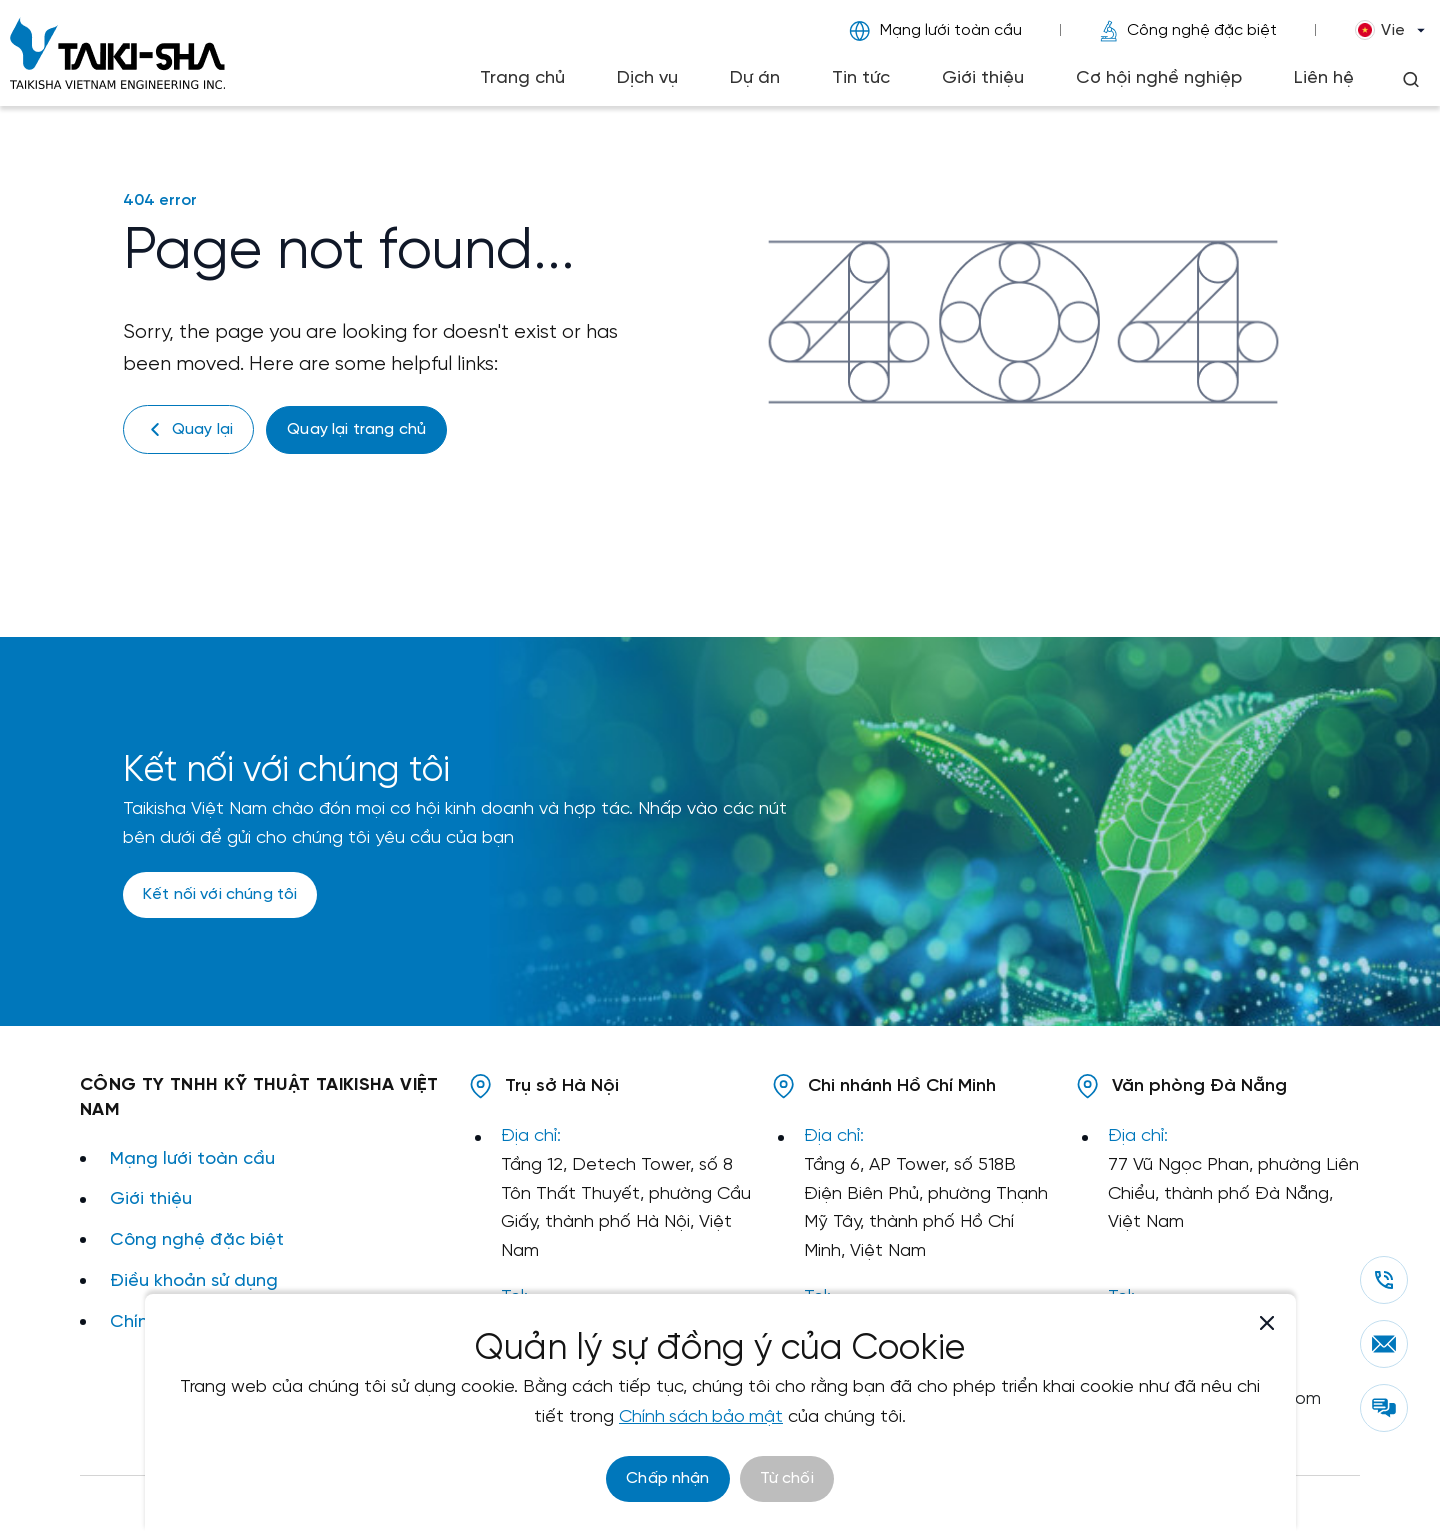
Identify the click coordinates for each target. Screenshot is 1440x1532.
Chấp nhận (667, 1478)
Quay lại (188, 429)
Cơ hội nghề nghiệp (1159, 78)
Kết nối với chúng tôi (220, 894)
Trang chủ (522, 78)
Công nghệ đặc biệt (1188, 31)
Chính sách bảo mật (701, 1417)
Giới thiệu (983, 78)
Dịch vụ (647, 78)
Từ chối (787, 1478)
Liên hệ (1324, 78)
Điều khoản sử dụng (194, 1280)
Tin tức (861, 78)
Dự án (755, 78)
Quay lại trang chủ (356, 429)
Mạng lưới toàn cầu (935, 31)
